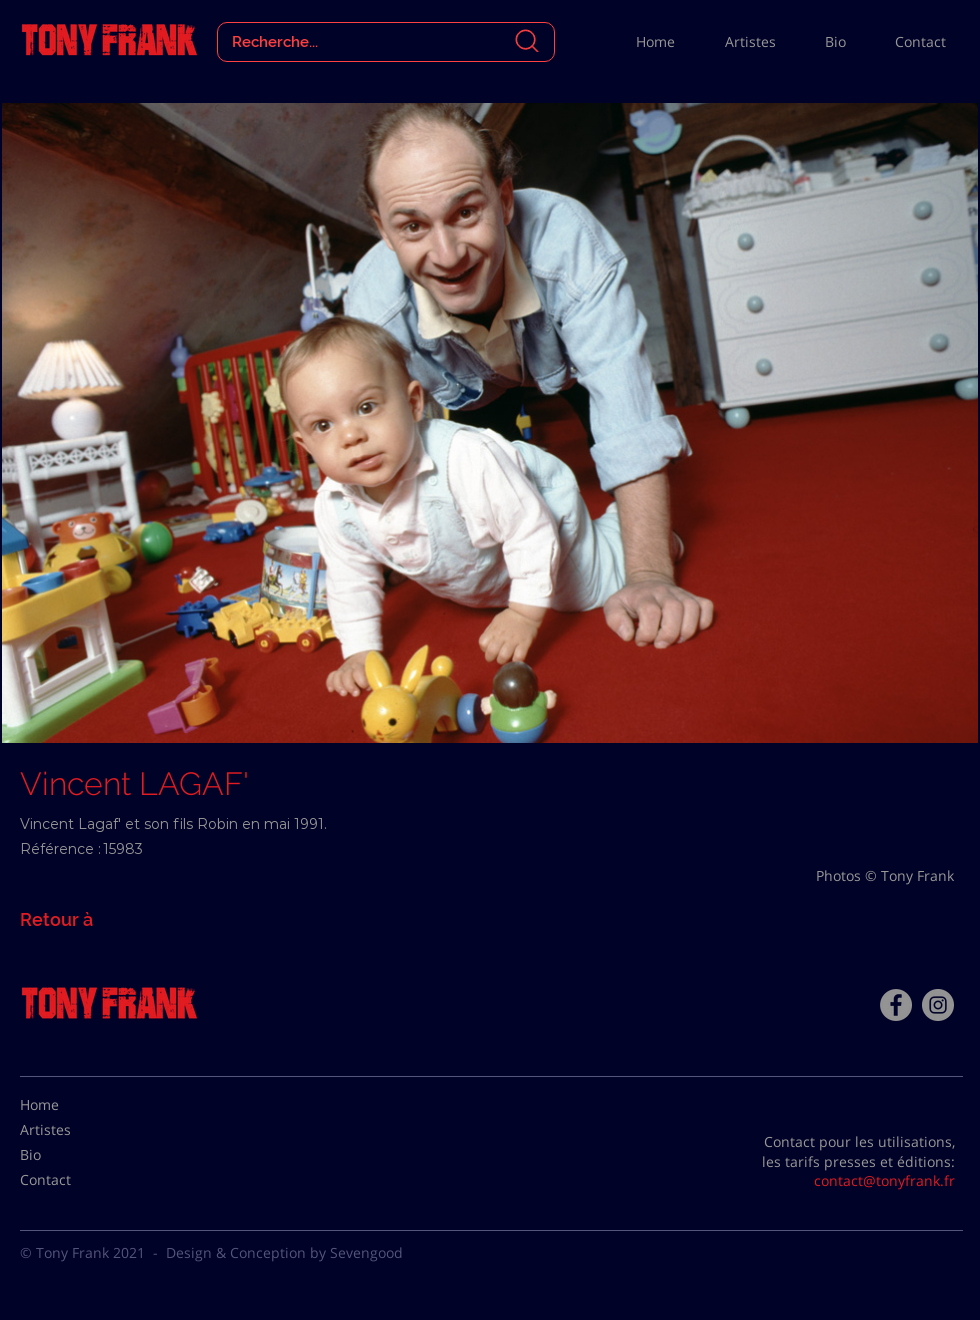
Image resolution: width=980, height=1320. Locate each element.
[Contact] (70, 1180)
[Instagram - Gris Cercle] (938, 1005)
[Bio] (70, 1155)
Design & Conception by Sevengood (284, 1252)
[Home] (70, 1105)
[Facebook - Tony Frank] (896, 1005)
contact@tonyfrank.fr (884, 1180)
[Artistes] (70, 1130)
